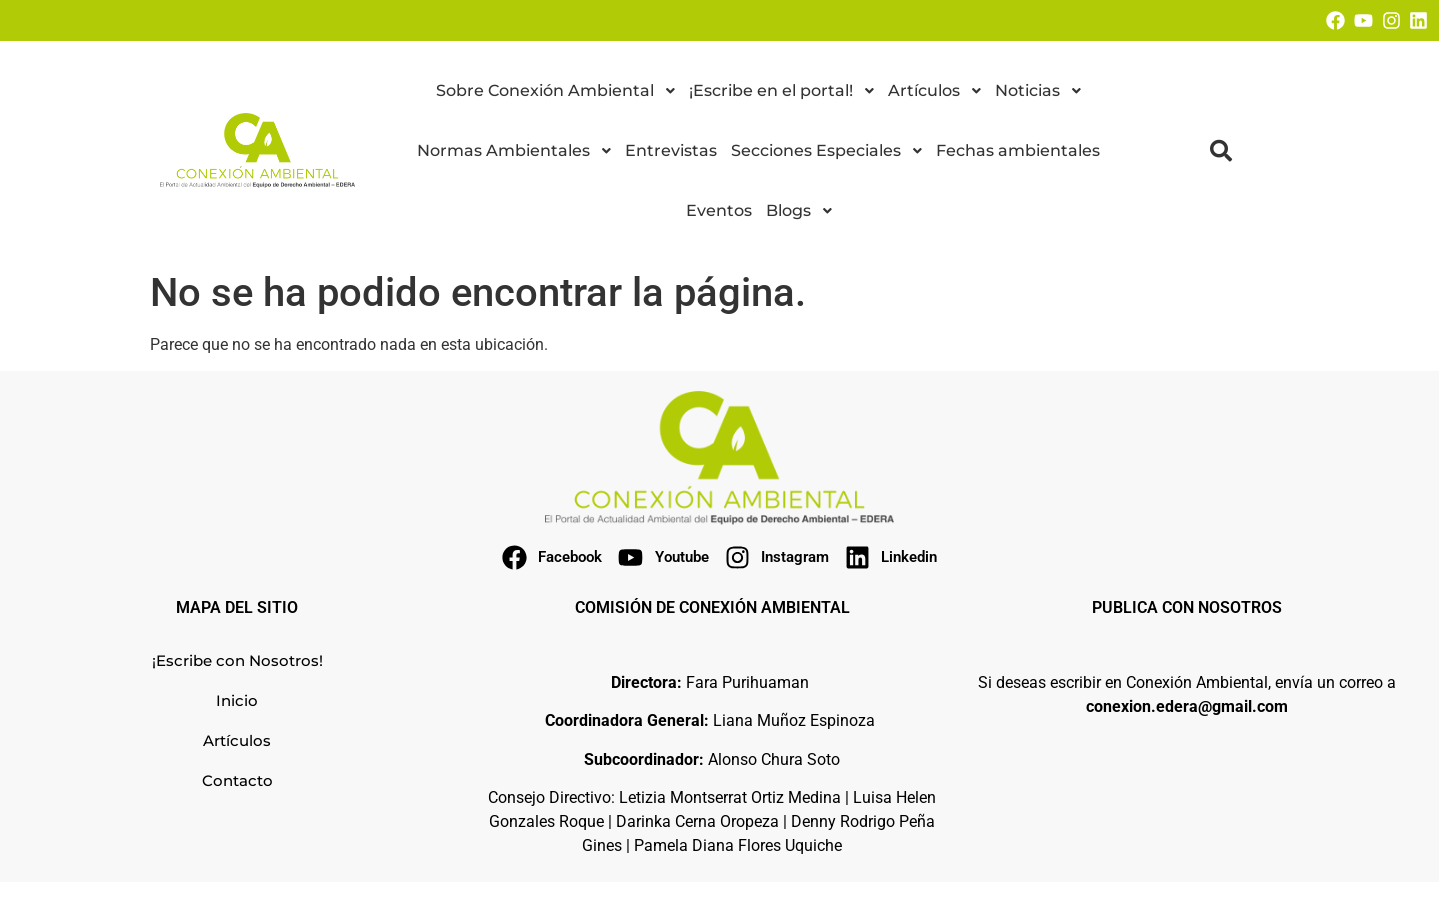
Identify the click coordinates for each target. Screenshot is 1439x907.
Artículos (237, 740)
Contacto (237, 780)
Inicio (237, 700)
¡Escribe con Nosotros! (237, 660)
